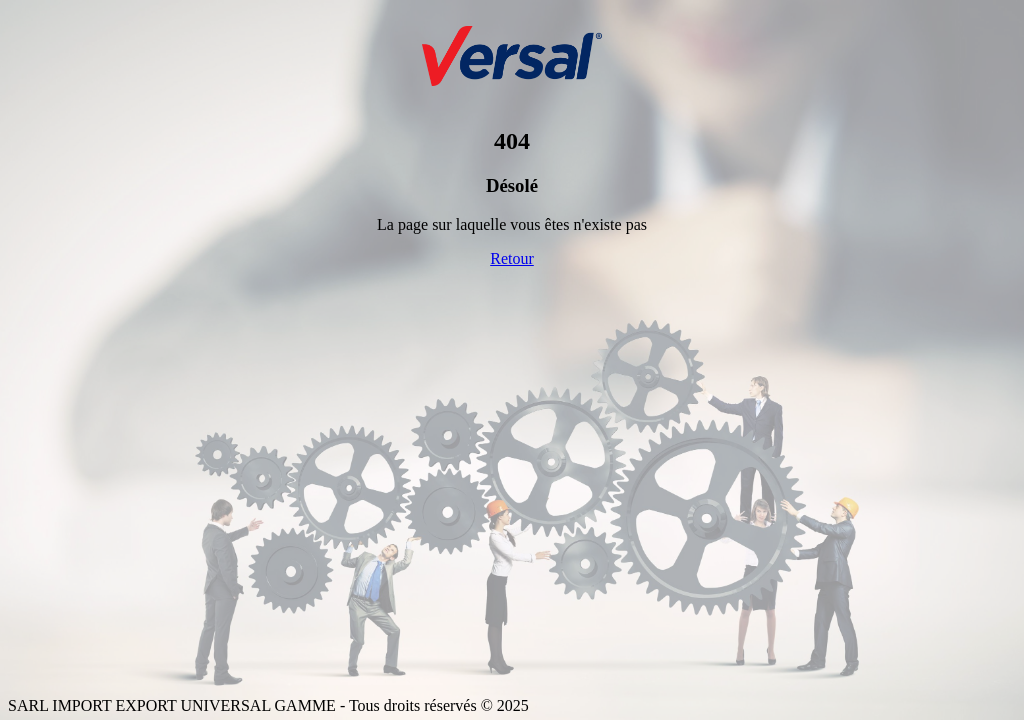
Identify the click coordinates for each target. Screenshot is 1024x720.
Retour (512, 258)
